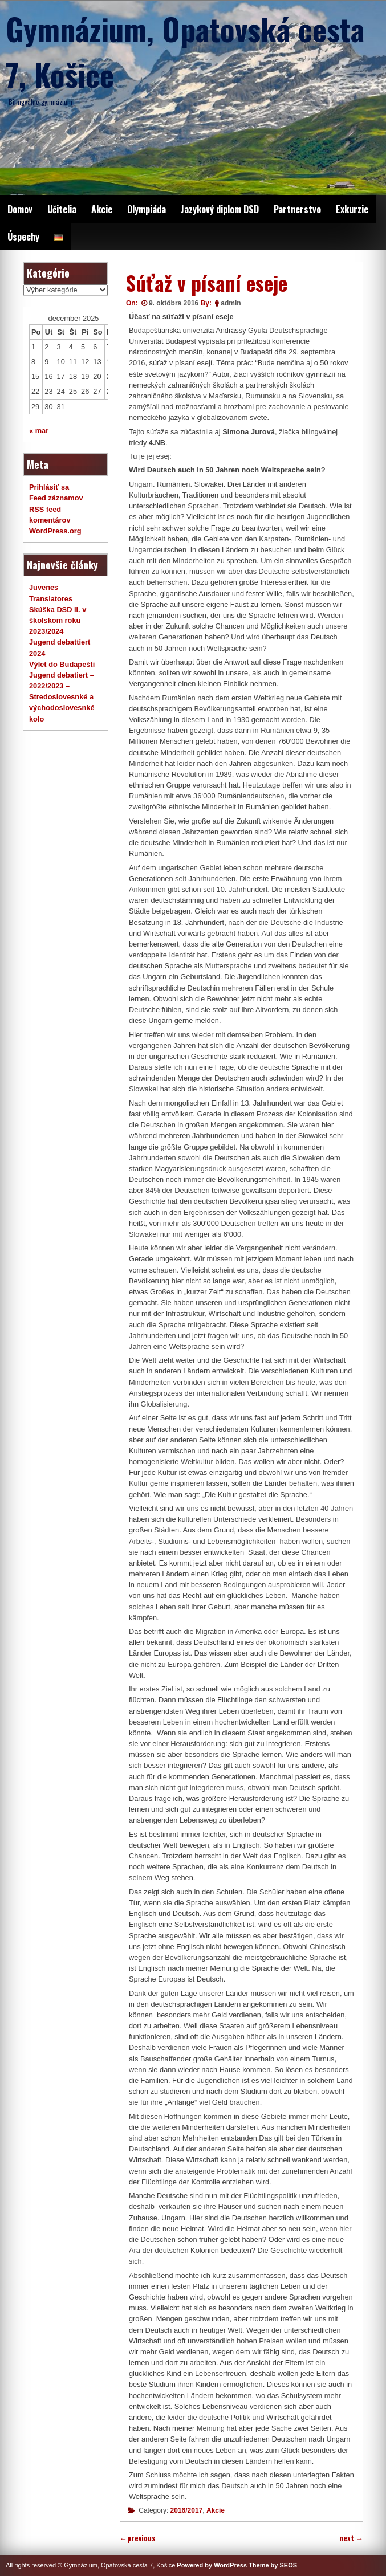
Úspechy (23, 236)
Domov (19, 209)
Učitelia (61, 209)
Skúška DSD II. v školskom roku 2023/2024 (57, 620)
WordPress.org (55, 531)
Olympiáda (146, 209)
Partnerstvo (297, 209)
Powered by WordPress (212, 2565)
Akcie (101, 209)
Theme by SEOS (273, 2565)
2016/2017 (186, 2510)
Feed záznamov (56, 498)
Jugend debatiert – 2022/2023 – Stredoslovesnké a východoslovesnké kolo (62, 697)
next (351, 2538)
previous (138, 2538)
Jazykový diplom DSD (220, 209)
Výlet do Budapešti (62, 664)
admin (231, 303)
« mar (38, 430)
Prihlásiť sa (49, 487)
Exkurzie (352, 209)
